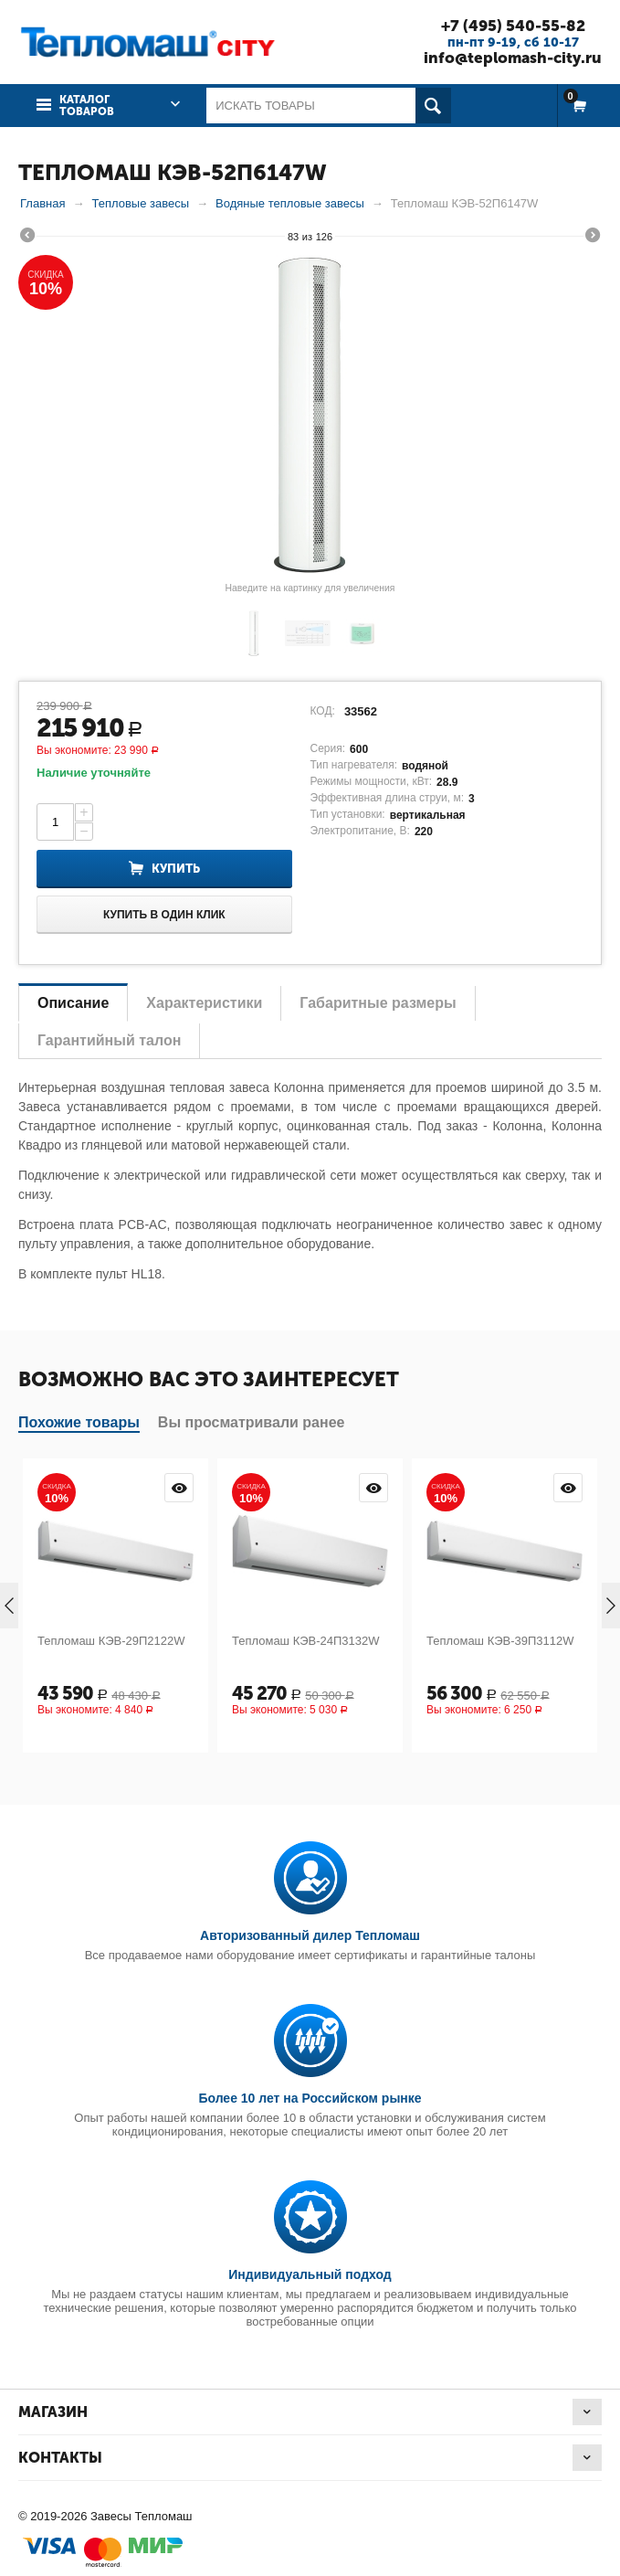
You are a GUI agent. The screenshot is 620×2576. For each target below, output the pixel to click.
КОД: (322, 711)
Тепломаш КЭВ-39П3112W (500, 1641)
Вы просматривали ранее (251, 1422)
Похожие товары (79, 1422)
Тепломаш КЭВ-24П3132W (306, 1641)
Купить (176, 868)
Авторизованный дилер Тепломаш (310, 1935)
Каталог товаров (86, 105)
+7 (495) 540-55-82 (513, 25)
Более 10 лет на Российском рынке (309, 2098)
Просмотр (179, 1487)
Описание (73, 1003)
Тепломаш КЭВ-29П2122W (111, 1641)
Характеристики (204, 1003)
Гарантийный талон (109, 1040)
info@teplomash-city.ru (513, 57)
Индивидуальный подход (309, 2274)
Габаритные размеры (377, 1003)
